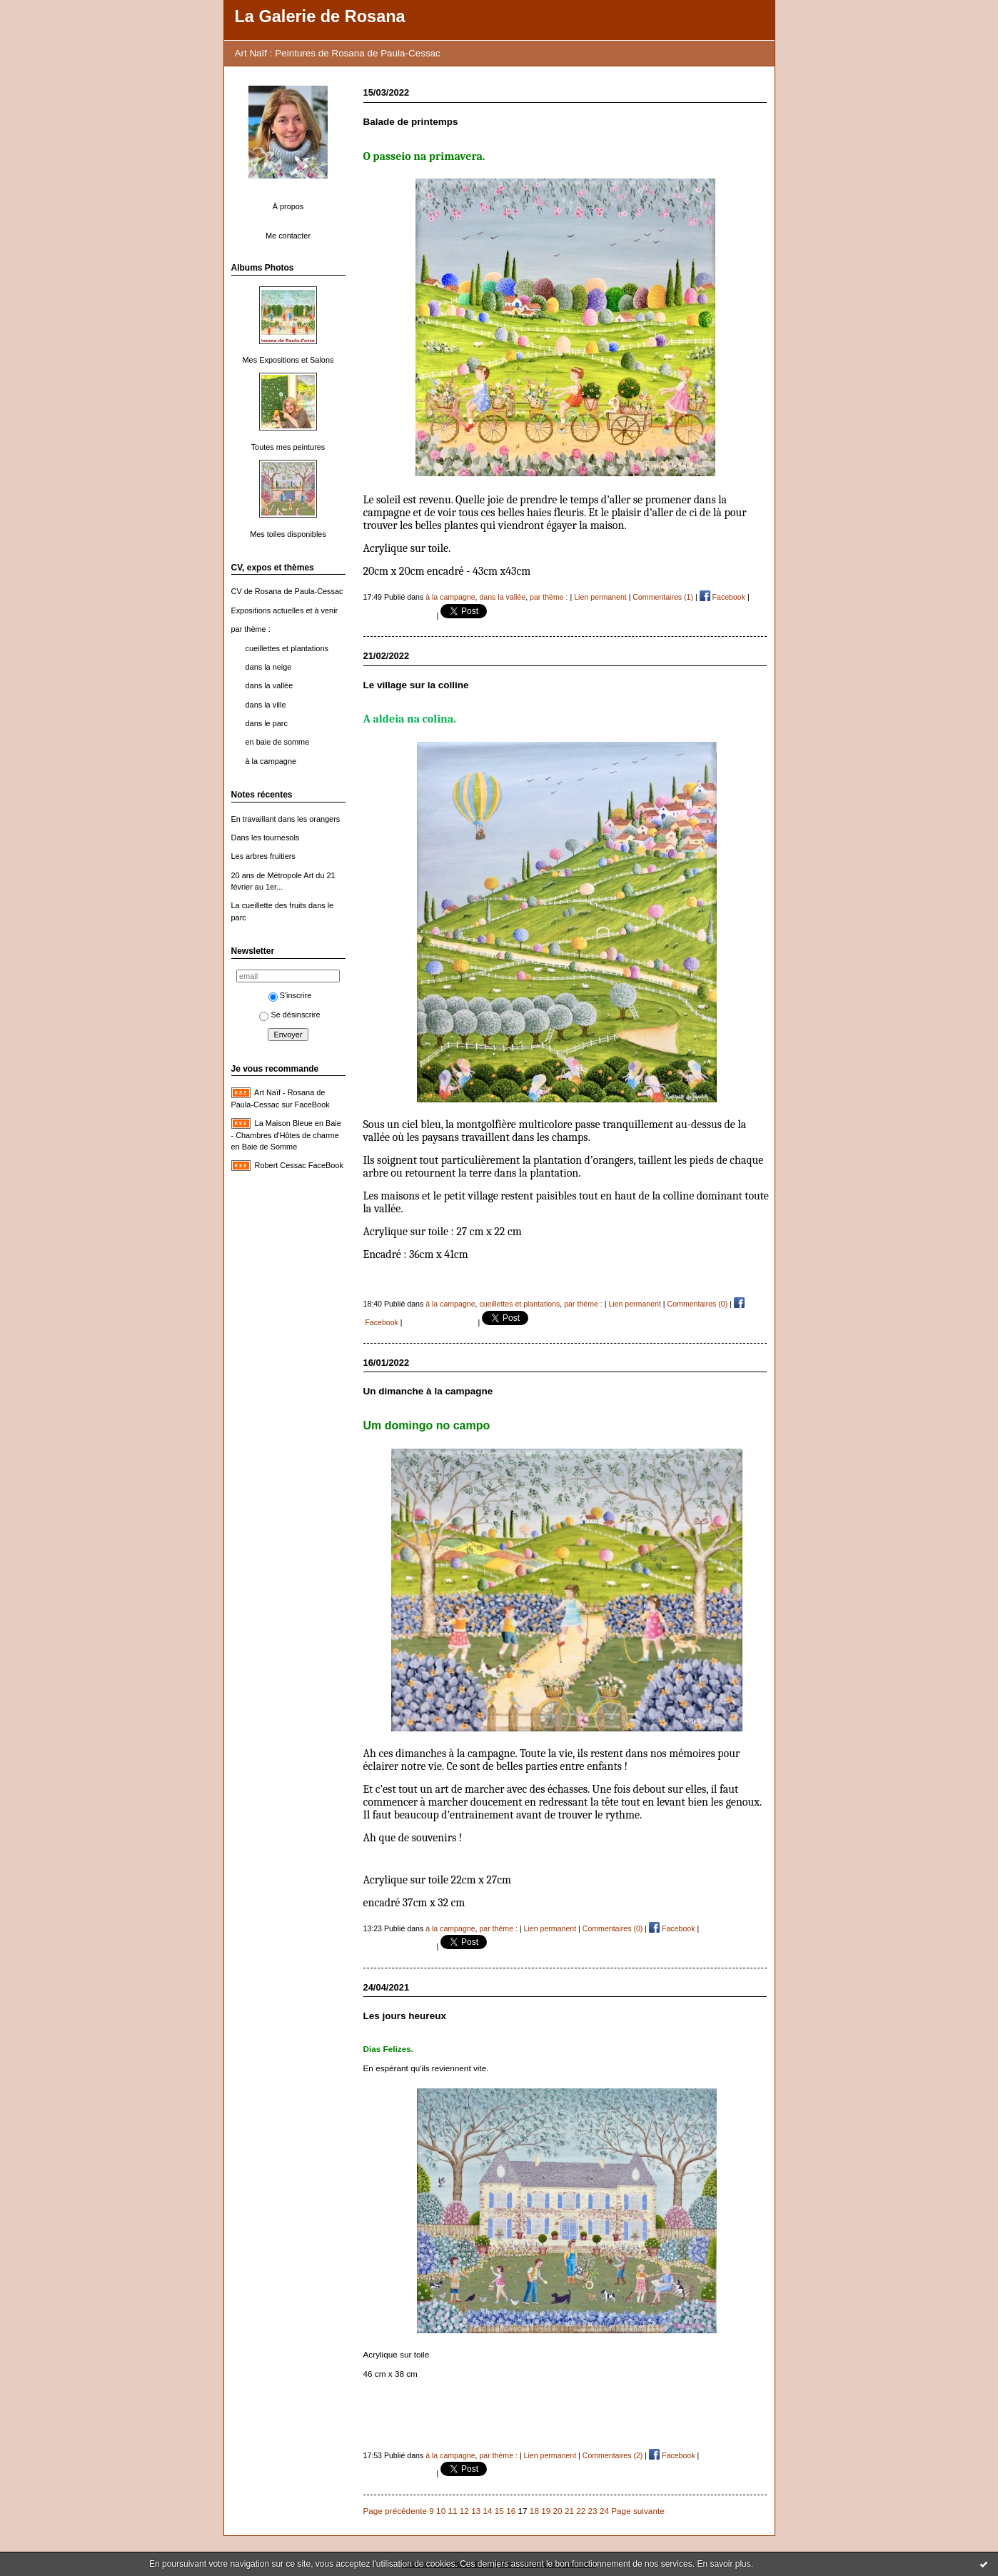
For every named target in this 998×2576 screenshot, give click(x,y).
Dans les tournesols (265, 837)
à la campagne (271, 761)
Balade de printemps (410, 121)
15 (499, 2510)
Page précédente (395, 2510)
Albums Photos (262, 268)
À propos (288, 206)
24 (604, 2510)
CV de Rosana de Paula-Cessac (287, 591)
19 (545, 2510)
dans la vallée (269, 685)
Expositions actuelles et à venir (284, 610)
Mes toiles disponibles (288, 534)
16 (510, 2510)
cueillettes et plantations (287, 648)
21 (569, 2510)
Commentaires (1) (662, 597)
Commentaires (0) (697, 1303)
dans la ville (266, 704)
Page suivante (637, 2510)
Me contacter (288, 235)
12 (464, 2510)
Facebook (722, 597)
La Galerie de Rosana (320, 16)
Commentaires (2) (613, 2455)
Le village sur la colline (416, 685)
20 (558, 2510)
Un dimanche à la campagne (428, 1391)
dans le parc (267, 723)
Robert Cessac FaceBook (299, 1165)
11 (452, 2510)
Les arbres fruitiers (263, 856)
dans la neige (269, 667)
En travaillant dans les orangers (286, 819)
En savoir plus (723, 2564)
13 (475, 2510)
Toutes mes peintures (288, 447)
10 (440, 2510)
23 (593, 2510)
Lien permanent (600, 597)
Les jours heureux (404, 2016)
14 (487, 2510)
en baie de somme (278, 742)
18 (534, 2510)
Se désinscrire (289, 1014)
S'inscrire (290, 995)
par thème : (251, 629)
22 (580, 2510)
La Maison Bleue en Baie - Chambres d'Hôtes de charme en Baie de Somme (286, 1135)
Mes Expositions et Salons (288, 360)
